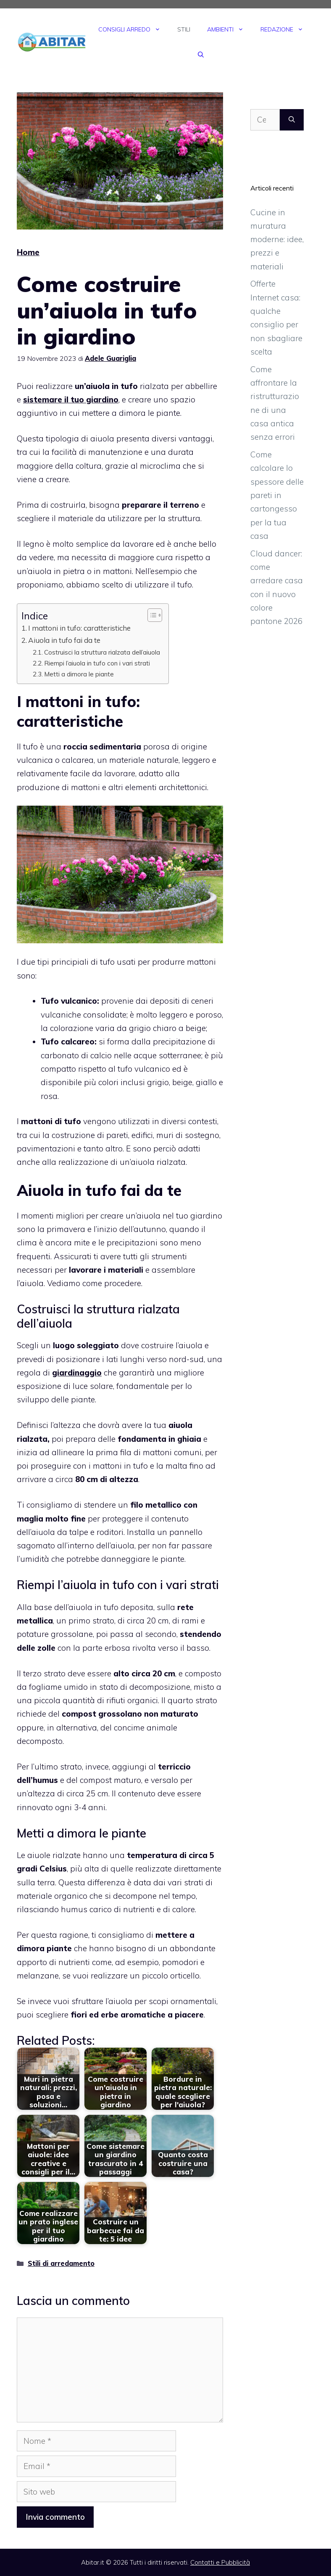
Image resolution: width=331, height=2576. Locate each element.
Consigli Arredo (133, 29)
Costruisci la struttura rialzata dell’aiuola (102, 652)
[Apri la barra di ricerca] (200, 54)
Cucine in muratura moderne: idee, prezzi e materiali (277, 239)
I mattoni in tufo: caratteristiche (79, 628)
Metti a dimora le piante (79, 674)
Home (28, 252)
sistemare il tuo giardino (70, 399)
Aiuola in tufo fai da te (64, 640)
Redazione (286, 29)
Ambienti (229, 29)
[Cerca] (292, 119)
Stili (183, 29)
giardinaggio (77, 1373)
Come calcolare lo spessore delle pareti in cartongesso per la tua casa (277, 495)
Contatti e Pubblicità (220, 2562)
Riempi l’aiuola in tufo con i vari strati (97, 663)
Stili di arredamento (61, 2263)
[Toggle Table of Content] (150, 615)
